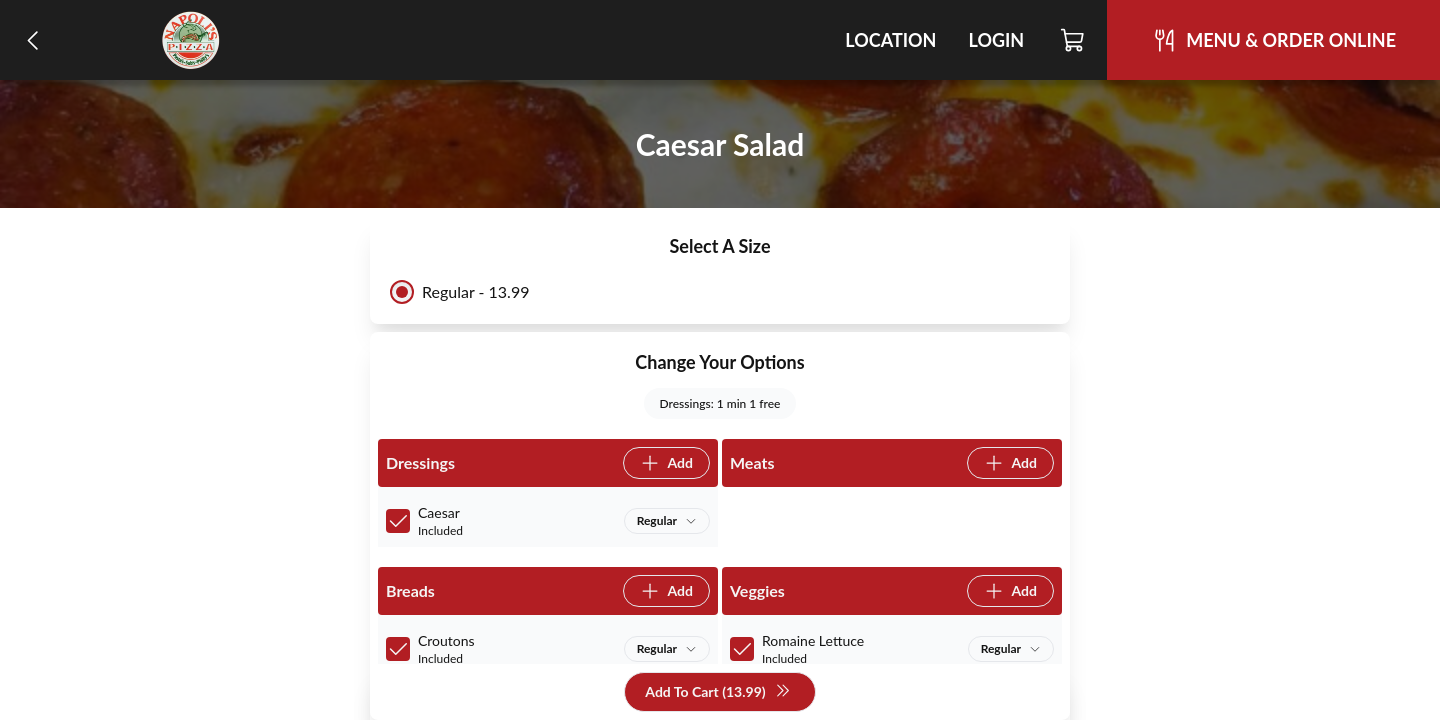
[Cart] (1073, 40)
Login (996, 40)
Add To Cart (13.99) (717, 692)
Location (890, 40)
